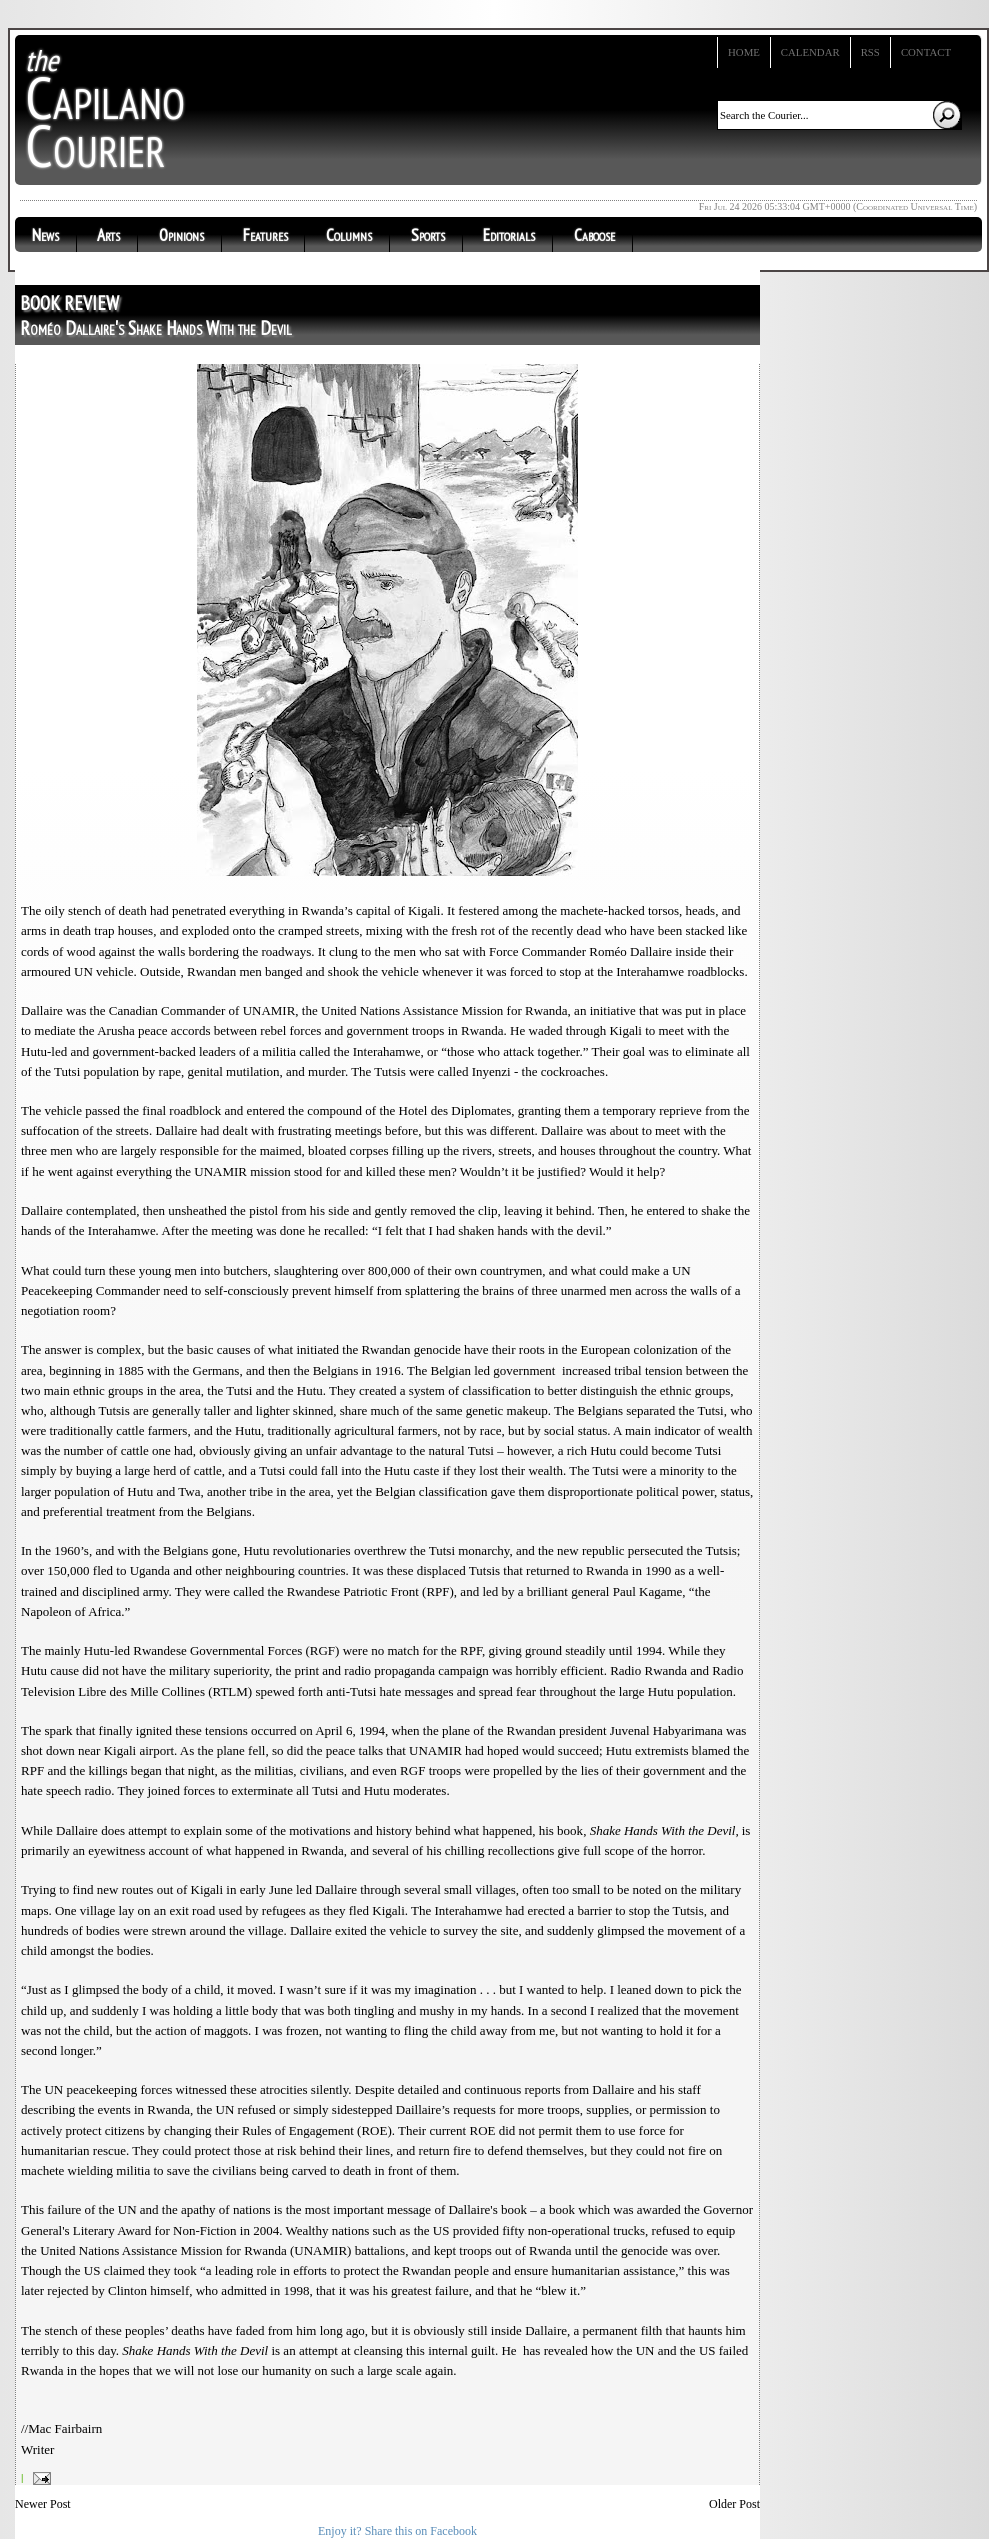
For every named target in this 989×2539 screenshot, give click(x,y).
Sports (428, 235)
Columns (349, 235)
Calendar (810, 52)
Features (265, 235)
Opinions (181, 235)
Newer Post (43, 2504)
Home (744, 52)
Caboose (594, 235)
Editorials (509, 235)
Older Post (734, 2504)
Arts (108, 235)
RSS (870, 52)
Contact (926, 52)
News (45, 235)
